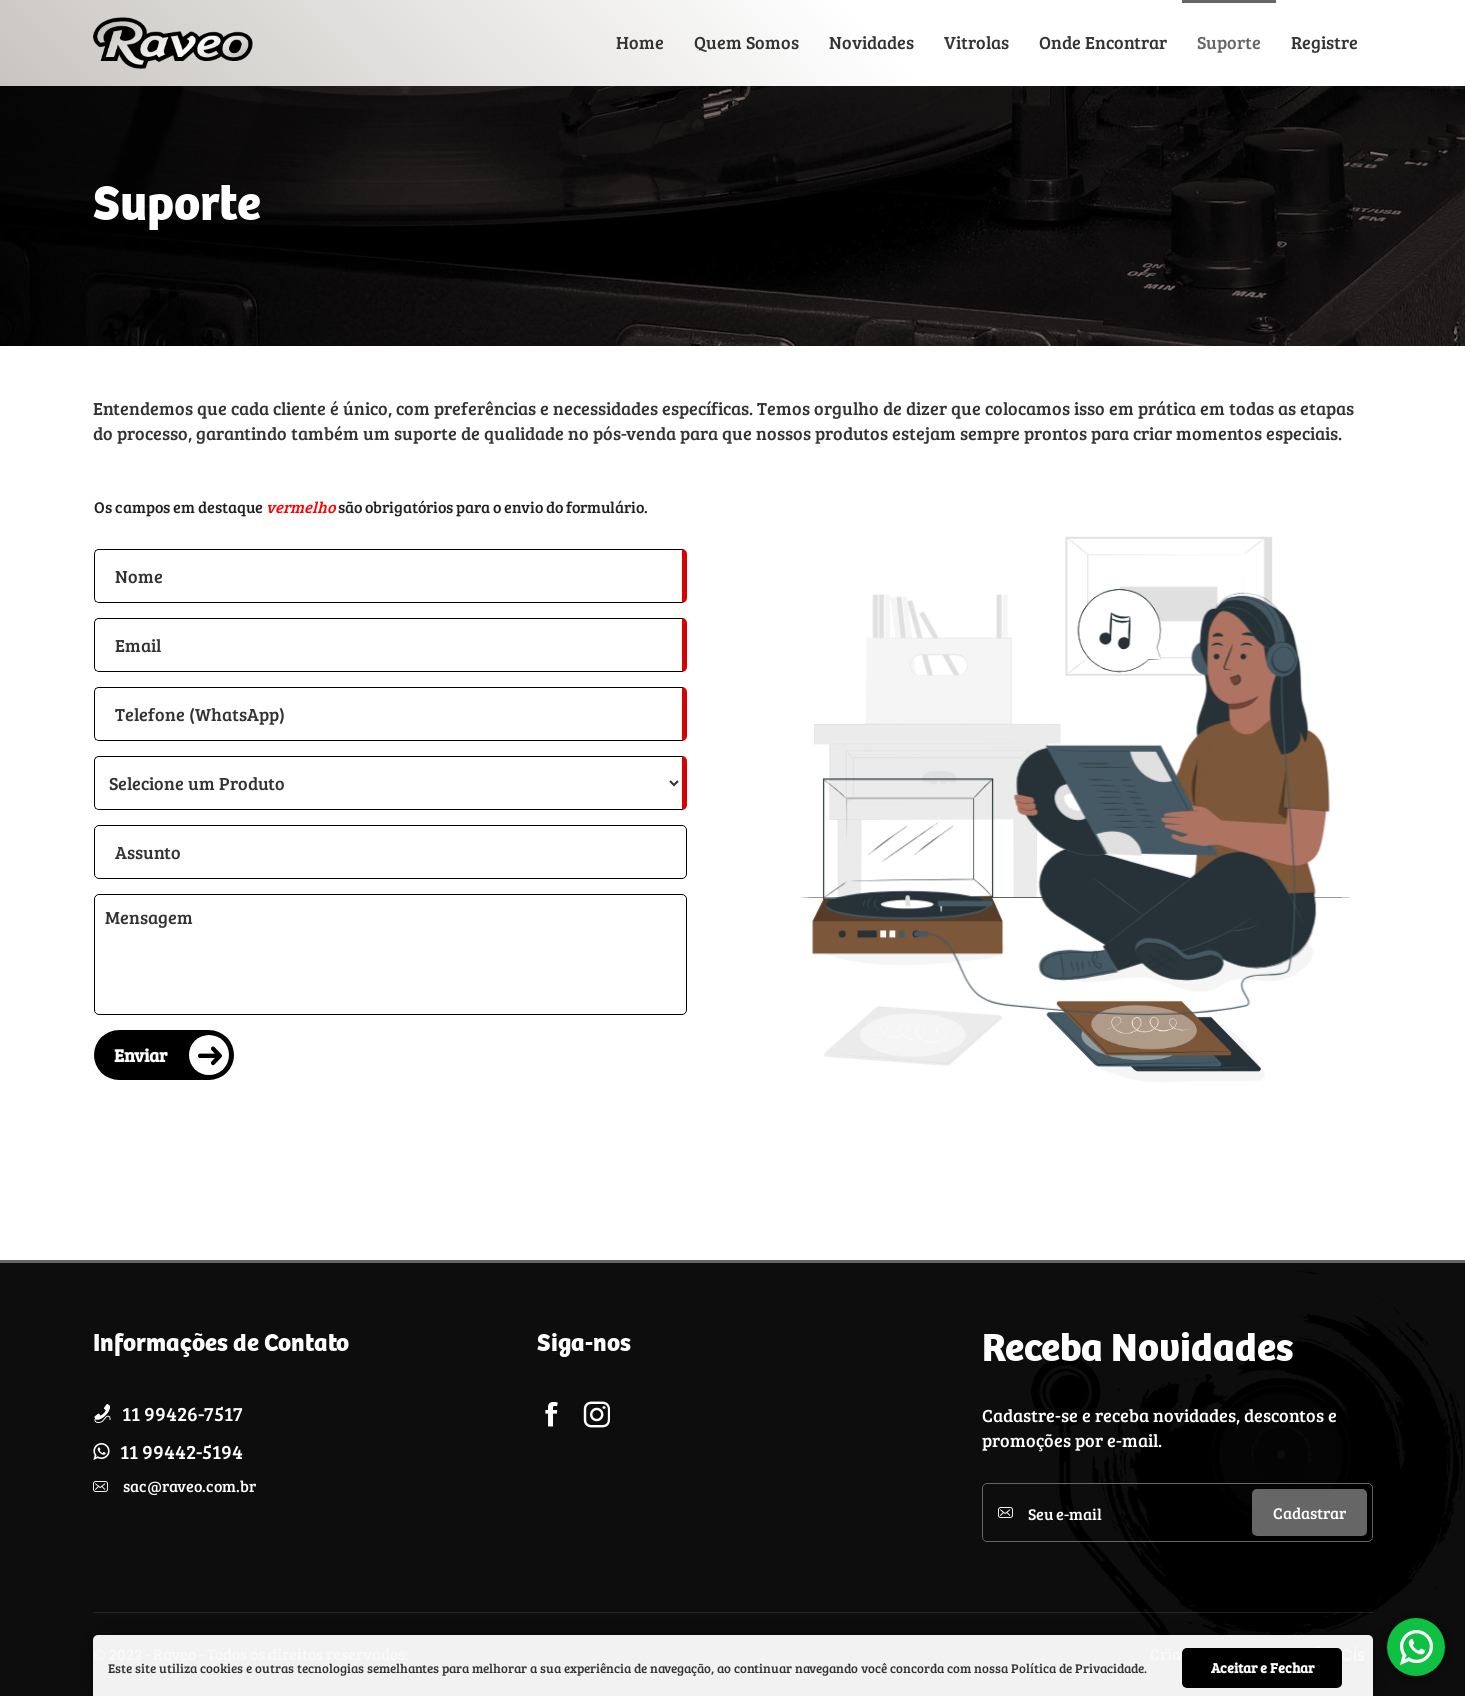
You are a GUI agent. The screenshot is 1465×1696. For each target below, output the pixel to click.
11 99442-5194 (181, 1451)
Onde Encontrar (1103, 42)
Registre (1324, 42)
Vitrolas (976, 42)
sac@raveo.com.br (189, 1485)
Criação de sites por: (1221, 1654)
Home (640, 42)
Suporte (1229, 42)
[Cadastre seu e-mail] (1140, 1512)
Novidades (871, 42)
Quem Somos (746, 42)
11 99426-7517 (182, 1413)
